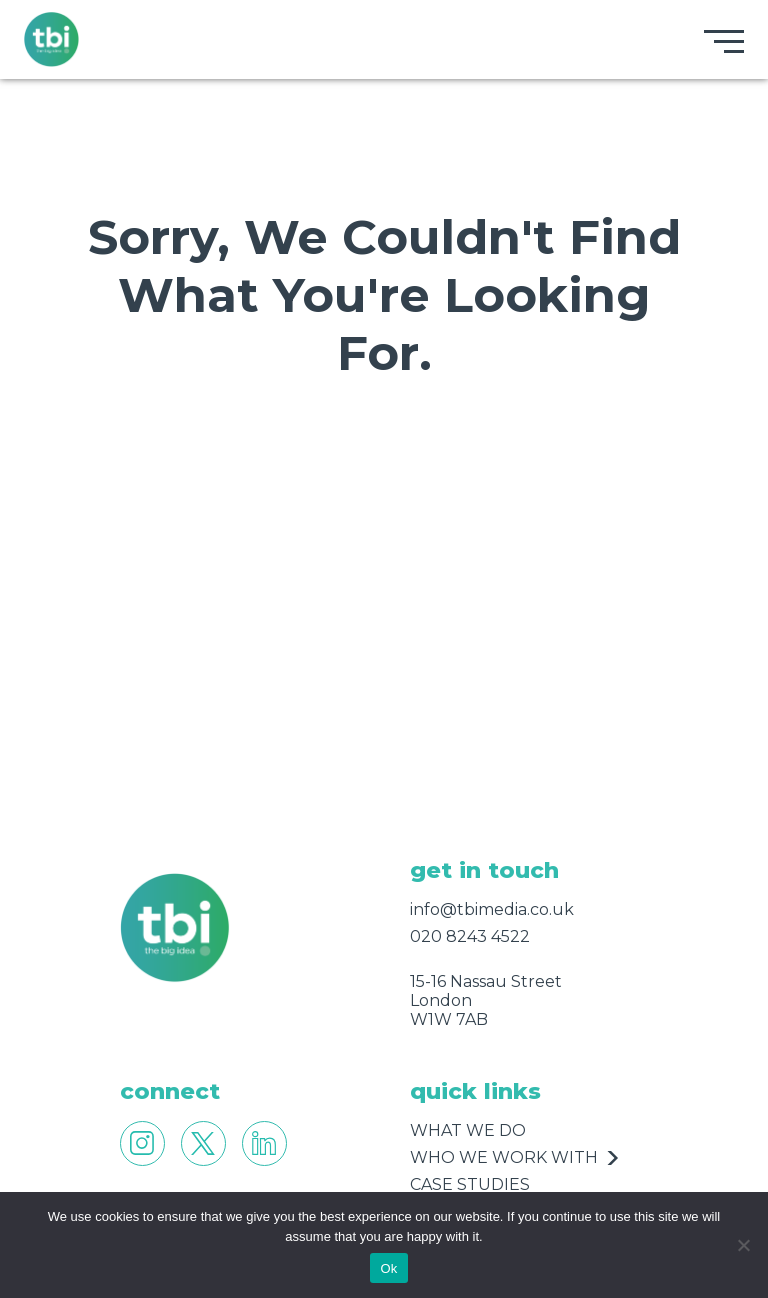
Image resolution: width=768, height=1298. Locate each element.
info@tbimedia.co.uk (492, 909)
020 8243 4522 (470, 936)
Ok (388, 1268)
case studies (470, 1184)
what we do (468, 1130)
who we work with (504, 1157)
